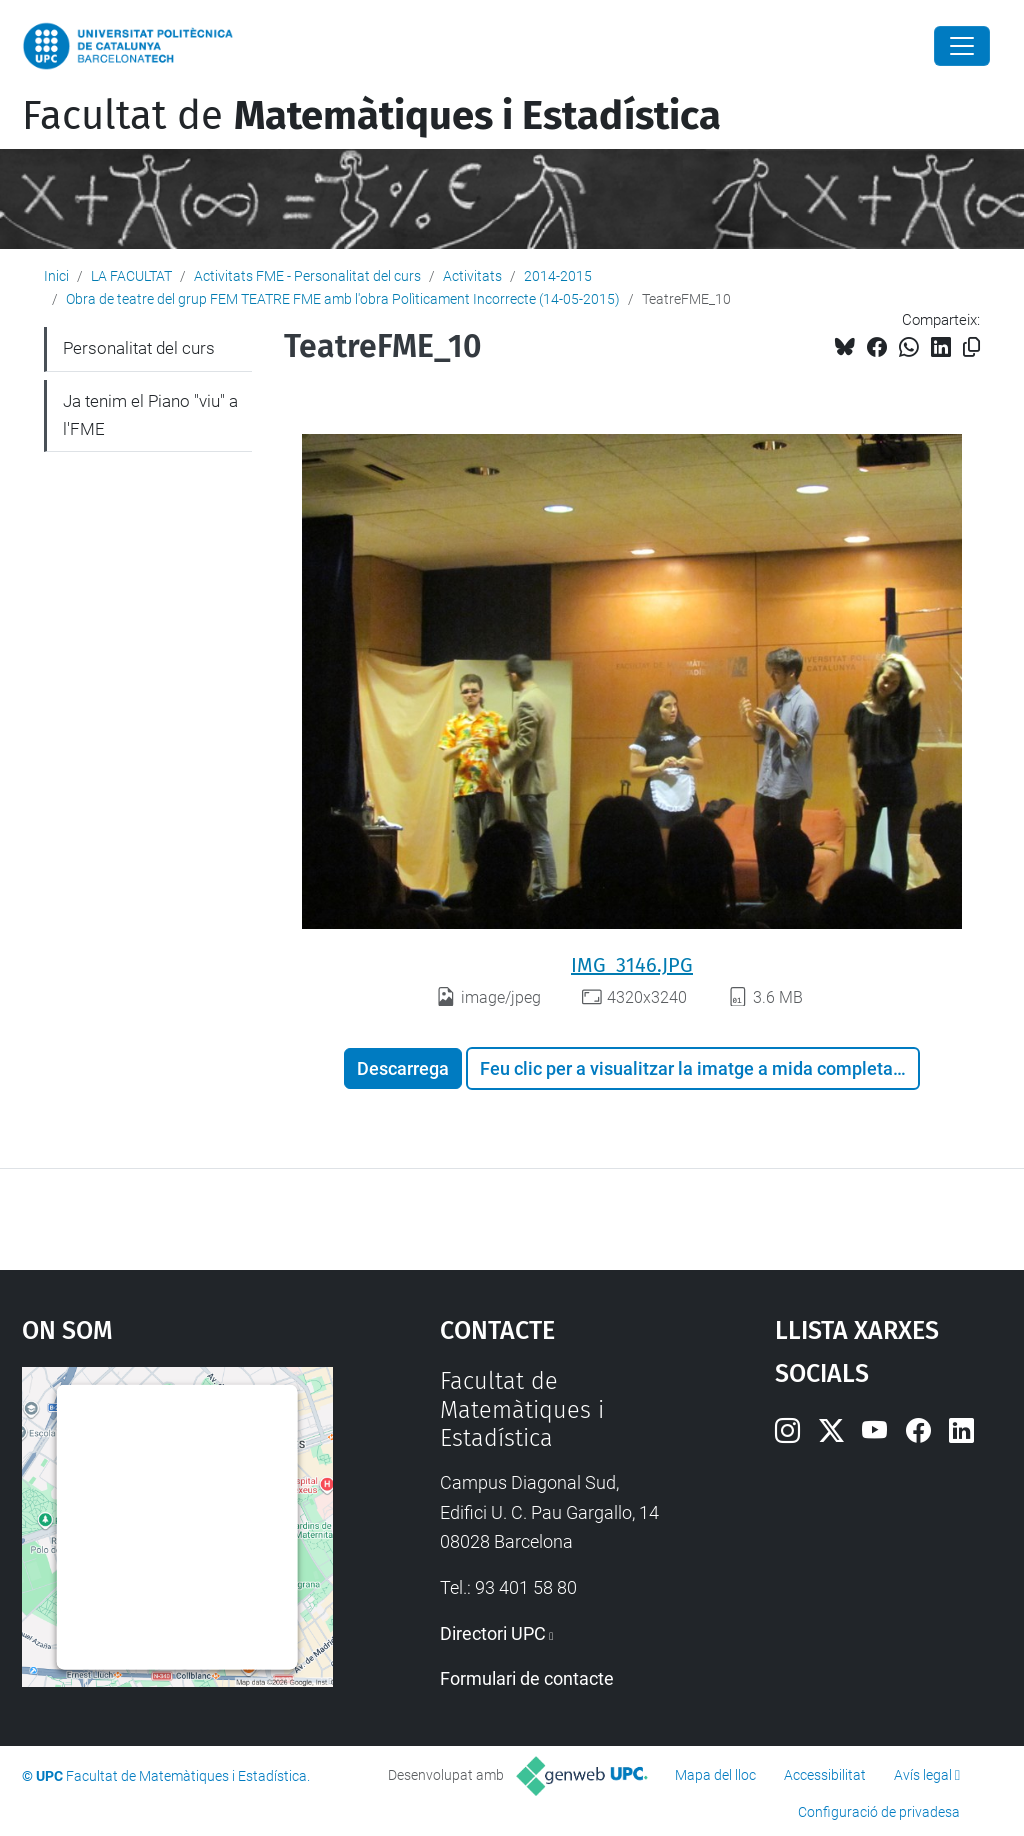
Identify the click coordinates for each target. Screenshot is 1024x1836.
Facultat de (371, 116)
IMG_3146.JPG (632, 965)
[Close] (962, 46)
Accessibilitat (825, 1775)
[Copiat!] (971, 347)
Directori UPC (493, 1633)
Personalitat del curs (139, 348)
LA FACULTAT (131, 276)
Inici (56, 276)
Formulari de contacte (527, 1678)
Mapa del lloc (715, 1775)
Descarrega (403, 1068)
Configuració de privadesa (879, 1812)
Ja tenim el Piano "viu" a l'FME (150, 415)
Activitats (472, 276)
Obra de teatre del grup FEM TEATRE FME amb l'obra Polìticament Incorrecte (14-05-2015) (343, 299)
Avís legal (923, 1775)
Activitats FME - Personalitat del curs (307, 276)
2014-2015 (558, 276)
